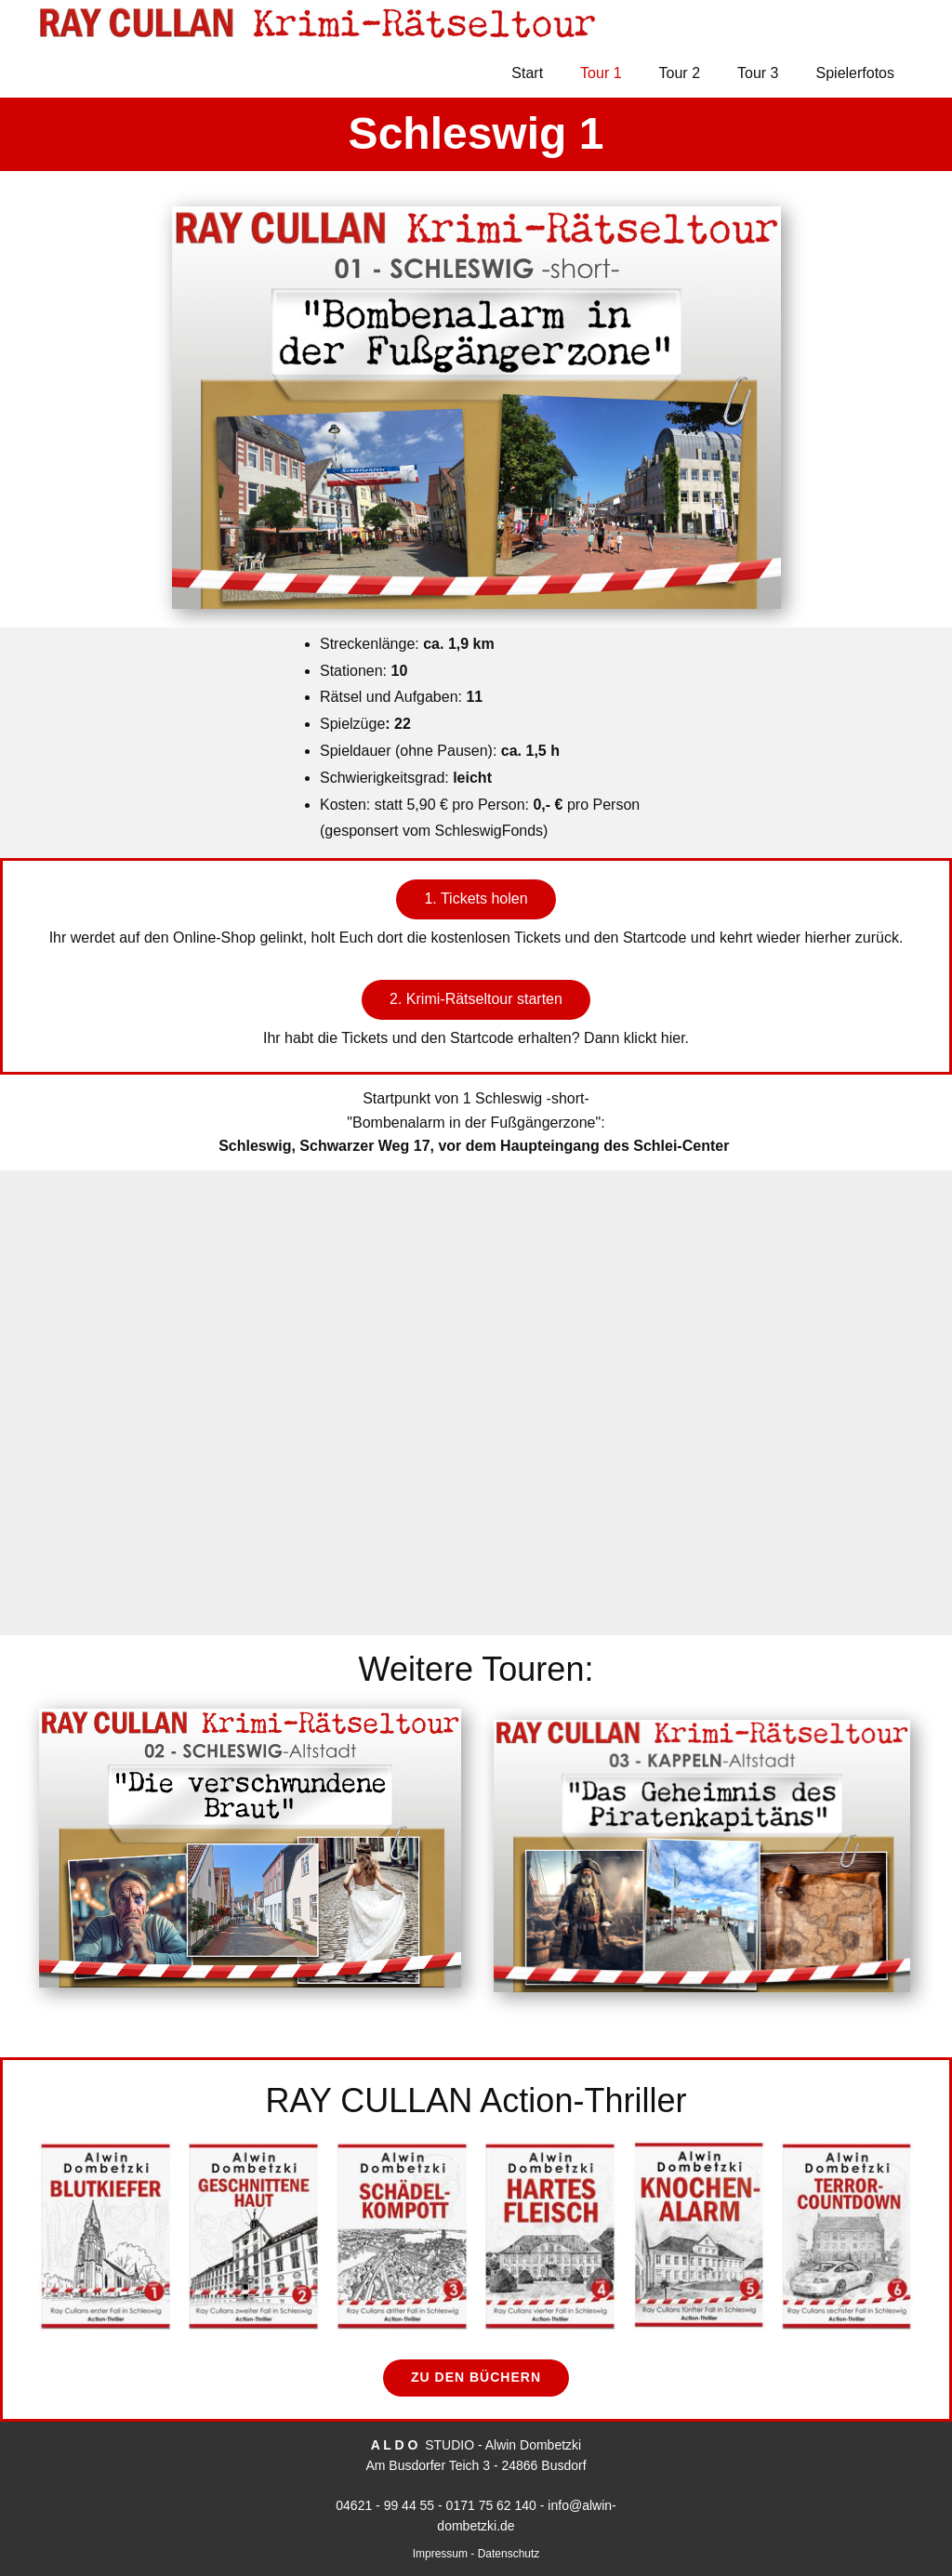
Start (527, 73)
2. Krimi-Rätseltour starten (476, 999)
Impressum (442, 2553)
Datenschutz (509, 2553)
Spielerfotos (855, 73)
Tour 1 (600, 73)
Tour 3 (757, 73)
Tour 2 (679, 73)
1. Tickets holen (475, 898)
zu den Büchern (476, 2377)
